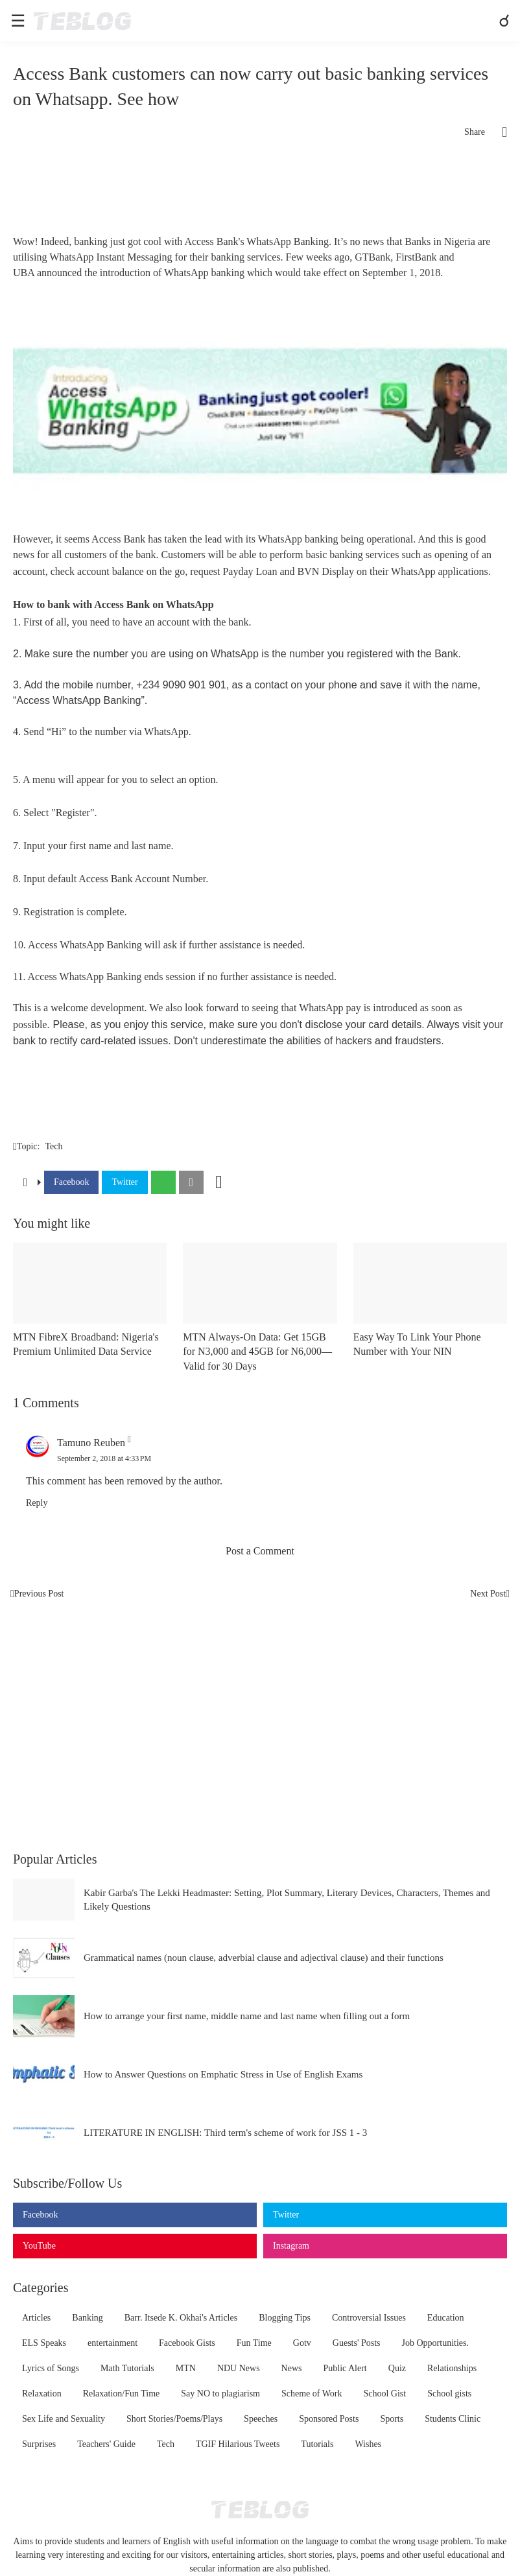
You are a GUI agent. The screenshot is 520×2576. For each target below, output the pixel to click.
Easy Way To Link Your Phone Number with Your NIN (417, 1344)
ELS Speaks (44, 2343)
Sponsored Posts (329, 2419)
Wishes (368, 2444)
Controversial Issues (369, 2318)
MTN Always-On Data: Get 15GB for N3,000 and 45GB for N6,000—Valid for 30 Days (257, 1351)
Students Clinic (452, 2419)
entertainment (112, 2343)
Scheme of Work (311, 2393)
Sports (391, 2419)
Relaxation (42, 2393)
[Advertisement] (260, 192)
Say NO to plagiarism (220, 2393)
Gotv (302, 2343)
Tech (53, 1146)
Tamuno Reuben (91, 1442)
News (291, 2368)
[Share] (496, 132)
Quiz (397, 2368)
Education (445, 2318)
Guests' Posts (357, 2343)
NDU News (238, 2368)
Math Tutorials (127, 2368)
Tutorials (317, 2444)
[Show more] (219, 1182)
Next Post (488, 1593)
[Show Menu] (17, 21)
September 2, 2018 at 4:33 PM (104, 1458)
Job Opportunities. (435, 2343)
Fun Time (254, 2343)
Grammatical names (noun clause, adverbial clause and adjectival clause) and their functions (263, 1957)
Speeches (261, 2419)
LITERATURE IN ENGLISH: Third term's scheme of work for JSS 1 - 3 (225, 2132)
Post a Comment (260, 1550)
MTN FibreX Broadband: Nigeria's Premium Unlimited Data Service (86, 1344)
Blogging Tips (285, 2318)
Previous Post (39, 1593)
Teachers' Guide (106, 2444)
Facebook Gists (187, 2343)
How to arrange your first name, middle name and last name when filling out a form (247, 2016)
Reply (36, 1503)
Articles (36, 2318)
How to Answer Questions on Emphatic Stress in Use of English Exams (223, 2074)
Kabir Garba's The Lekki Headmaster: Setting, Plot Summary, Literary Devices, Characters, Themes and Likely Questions (287, 1900)
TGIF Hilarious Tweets (237, 2444)
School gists (449, 2393)
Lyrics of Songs (50, 2368)
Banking (87, 2318)
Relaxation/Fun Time (121, 2393)
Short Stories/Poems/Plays (174, 2419)
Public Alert (344, 2368)
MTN (186, 2368)
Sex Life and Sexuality (63, 2419)
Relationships (452, 2368)
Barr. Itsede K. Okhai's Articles (180, 2318)
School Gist (384, 2393)
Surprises (39, 2444)
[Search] (505, 21)
